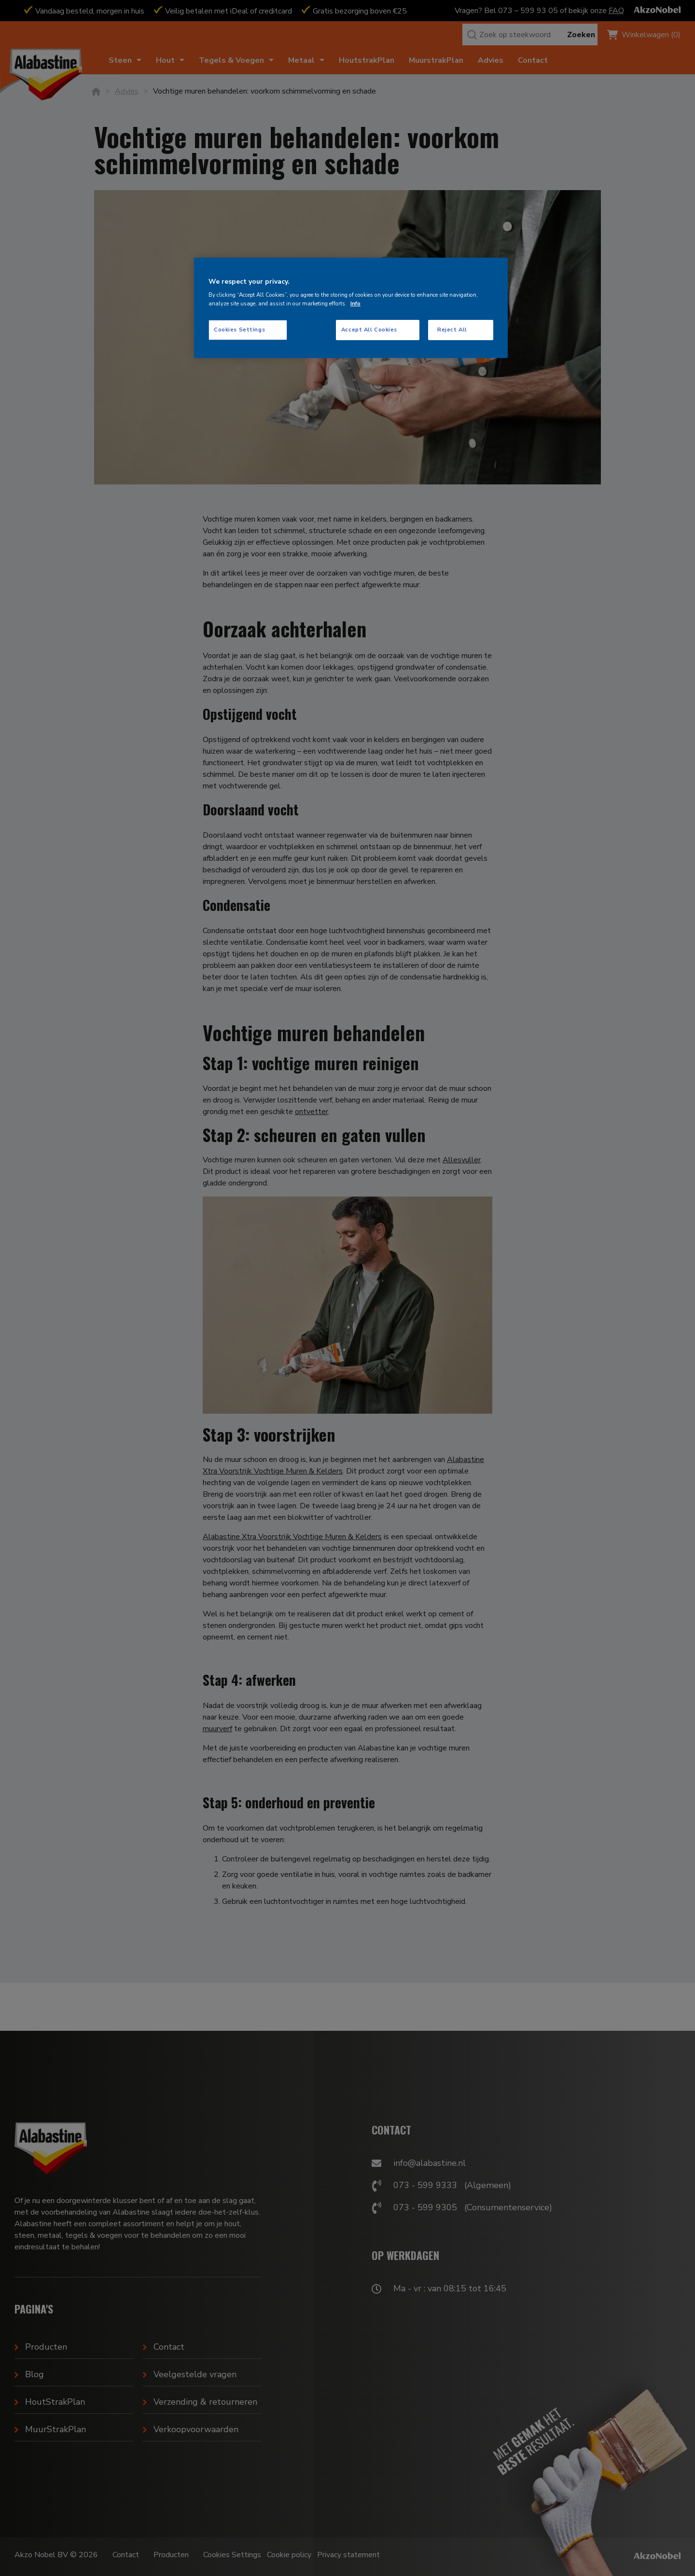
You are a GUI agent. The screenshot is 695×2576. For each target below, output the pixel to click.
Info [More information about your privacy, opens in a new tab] (355, 303)
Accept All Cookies (369, 329)
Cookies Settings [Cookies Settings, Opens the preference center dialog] (239, 329)
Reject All (452, 329)
